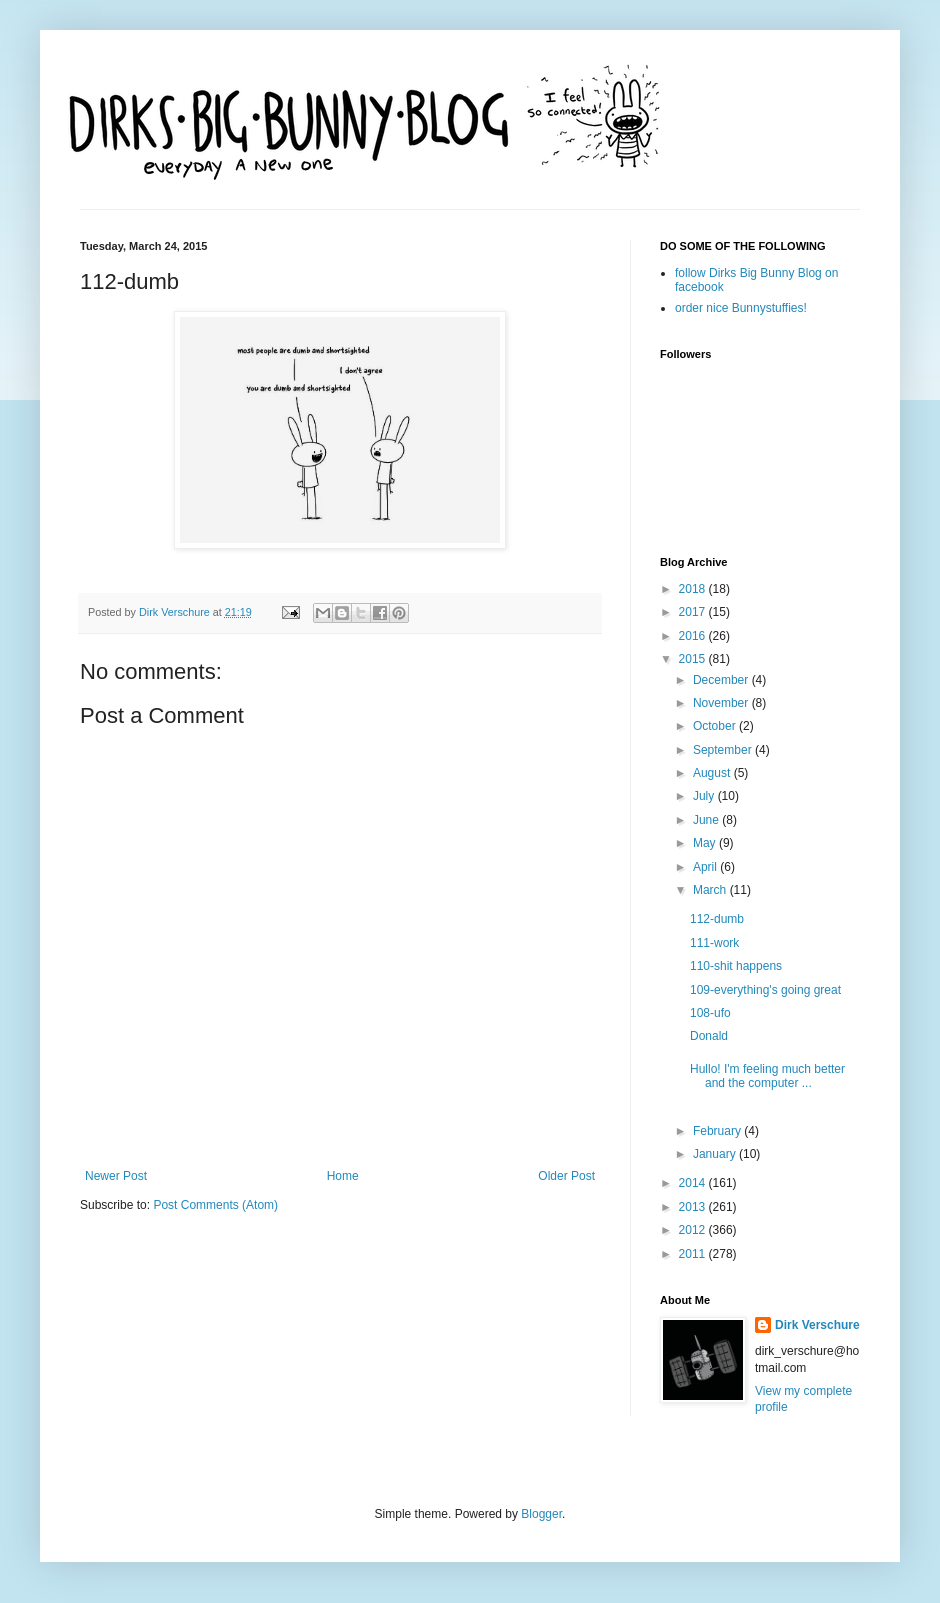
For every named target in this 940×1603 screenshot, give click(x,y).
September (724, 750)
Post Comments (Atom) (215, 1205)
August (713, 773)
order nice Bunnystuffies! (741, 308)
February (718, 1131)
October (716, 726)
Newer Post (116, 1176)
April (706, 867)
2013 (694, 1207)
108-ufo (710, 1013)
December (722, 680)
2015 (694, 659)
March (711, 890)
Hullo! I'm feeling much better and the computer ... (767, 1076)
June (707, 820)
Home (343, 1176)
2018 (694, 589)
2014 (694, 1183)
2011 (694, 1254)
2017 (694, 612)
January (716, 1154)
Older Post (566, 1176)
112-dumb (717, 919)
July (705, 796)
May (706, 843)
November (722, 703)
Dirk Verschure (176, 612)
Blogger (541, 1514)
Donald (709, 1036)
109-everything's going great (765, 990)
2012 (694, 1230)
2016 (694, 636)
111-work (714, 943)
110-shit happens (736, 966)
